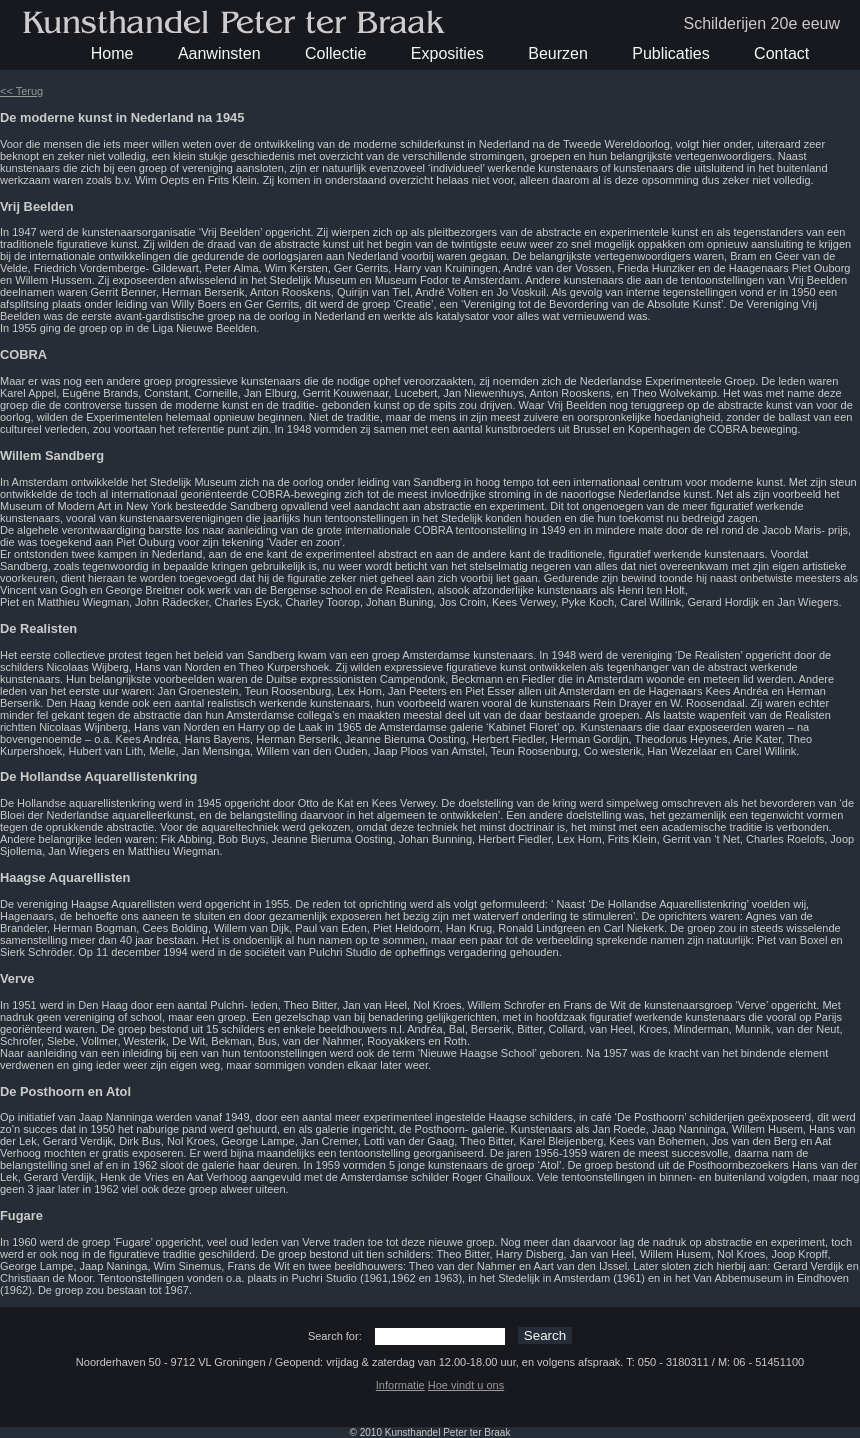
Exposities (447, 53)
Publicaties (670, 53)
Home (112, 53)
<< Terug (21, 91)
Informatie (400, 1385)
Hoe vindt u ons (466, 1385)
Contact (781, 53)
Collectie (335, 53)
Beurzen (558, 53)
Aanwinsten (219, 53)
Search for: (335, 1336)
